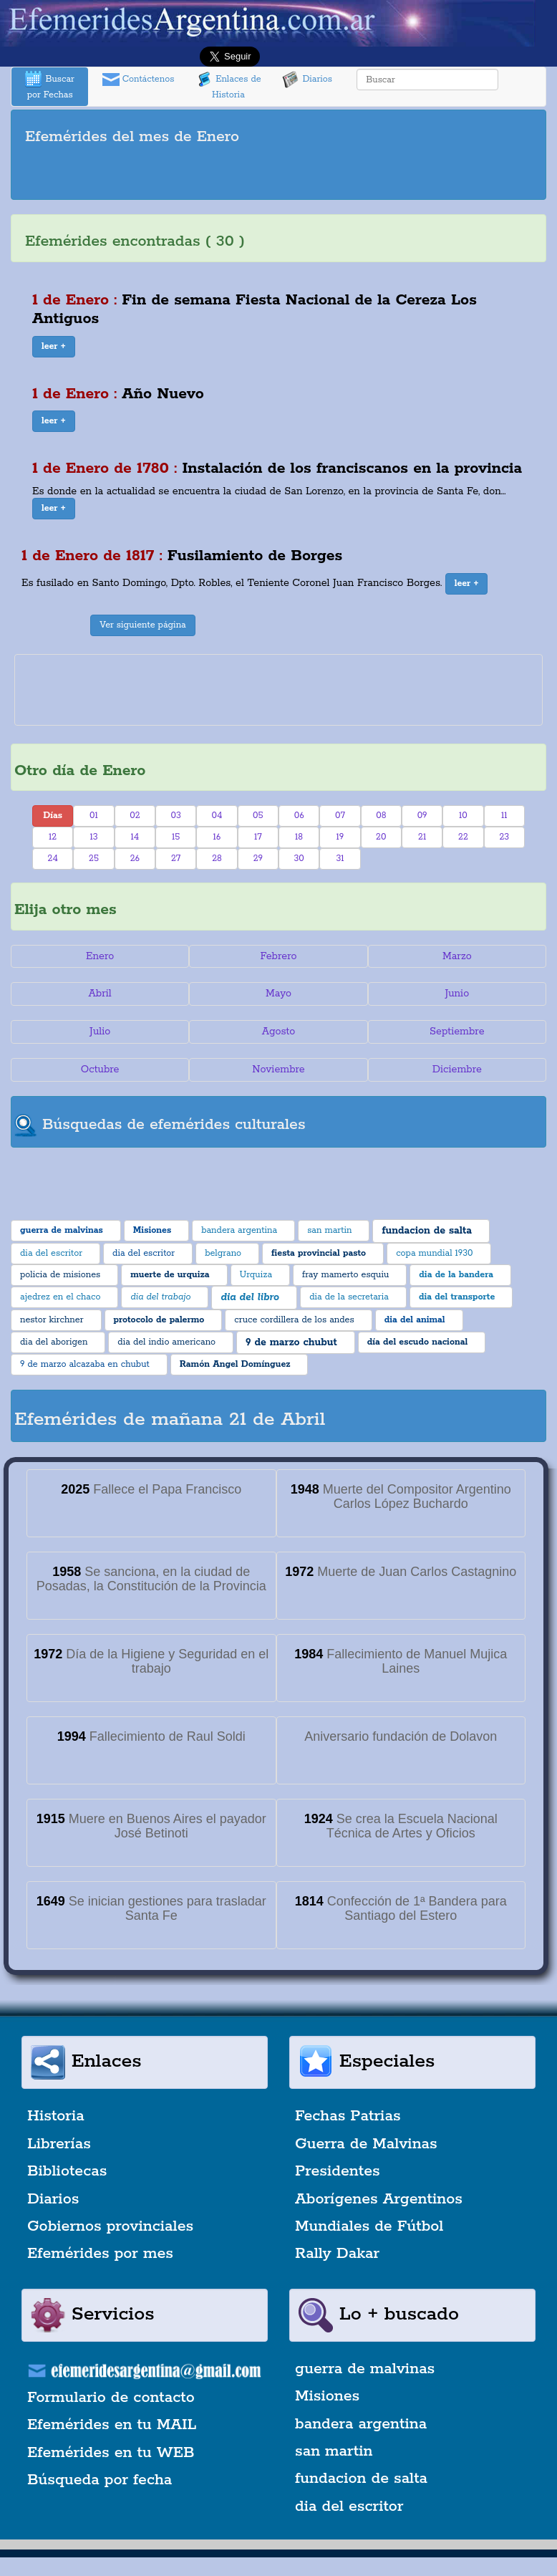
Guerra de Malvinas (366, 2144)
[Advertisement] (278, 174)
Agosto (279, 1031)
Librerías (59, 2144)
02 (135, 815)
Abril (100, 993)
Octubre (100, 1069)
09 (422, 815)
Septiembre (457, 1031)
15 (176, 837)
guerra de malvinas (365, 2369)
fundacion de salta (361, 2479)
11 (504, 815)
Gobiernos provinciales (110, 2226)
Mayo (278, 993)
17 (258, 837)
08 (381, 815)
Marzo (457, 956)
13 (93, 837)
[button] (53, 346)
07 (340, 815)
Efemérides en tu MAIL (111, 2425)
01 (93, 815)
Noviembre (278, 1069)
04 (217, 815)
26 (135, 858)
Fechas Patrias (348, 2116)
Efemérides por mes (100, 2254)
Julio (99, 1031)
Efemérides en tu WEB (111, 2453)
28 (217, 858)
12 (53, 837)
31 (340, 858)
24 (53, 858)
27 (175, 858)
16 (217, 837)
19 (340, 837)
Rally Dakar (337, 2254)
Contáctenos (138, 79)
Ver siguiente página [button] (143, 625)
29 (258, 858)
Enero (100, 956)
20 (381, 837)
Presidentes (337, 2171)
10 (463, 815)
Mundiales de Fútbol (369, 2226)
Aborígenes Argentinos (378, 2199)
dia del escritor (349, 2506)
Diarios (307, 79)
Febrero (278, 956)
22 (463, 837)
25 (94, 858)
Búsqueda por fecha (99, 2480)
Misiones (327, 2396)
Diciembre (457, 1069)
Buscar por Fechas (49, 85)
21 (422, 837)
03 (175, 815)
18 (299, 837)
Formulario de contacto (111, 2398)
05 (258, 815)
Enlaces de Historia (228, 85)
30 (299, 858)
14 (134, 837)
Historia (55, 2116)
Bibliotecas (67, 2171)
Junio (457, 993)
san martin (334, 2451)
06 (299, 815)
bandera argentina (361, 2424)
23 (504, 837)
